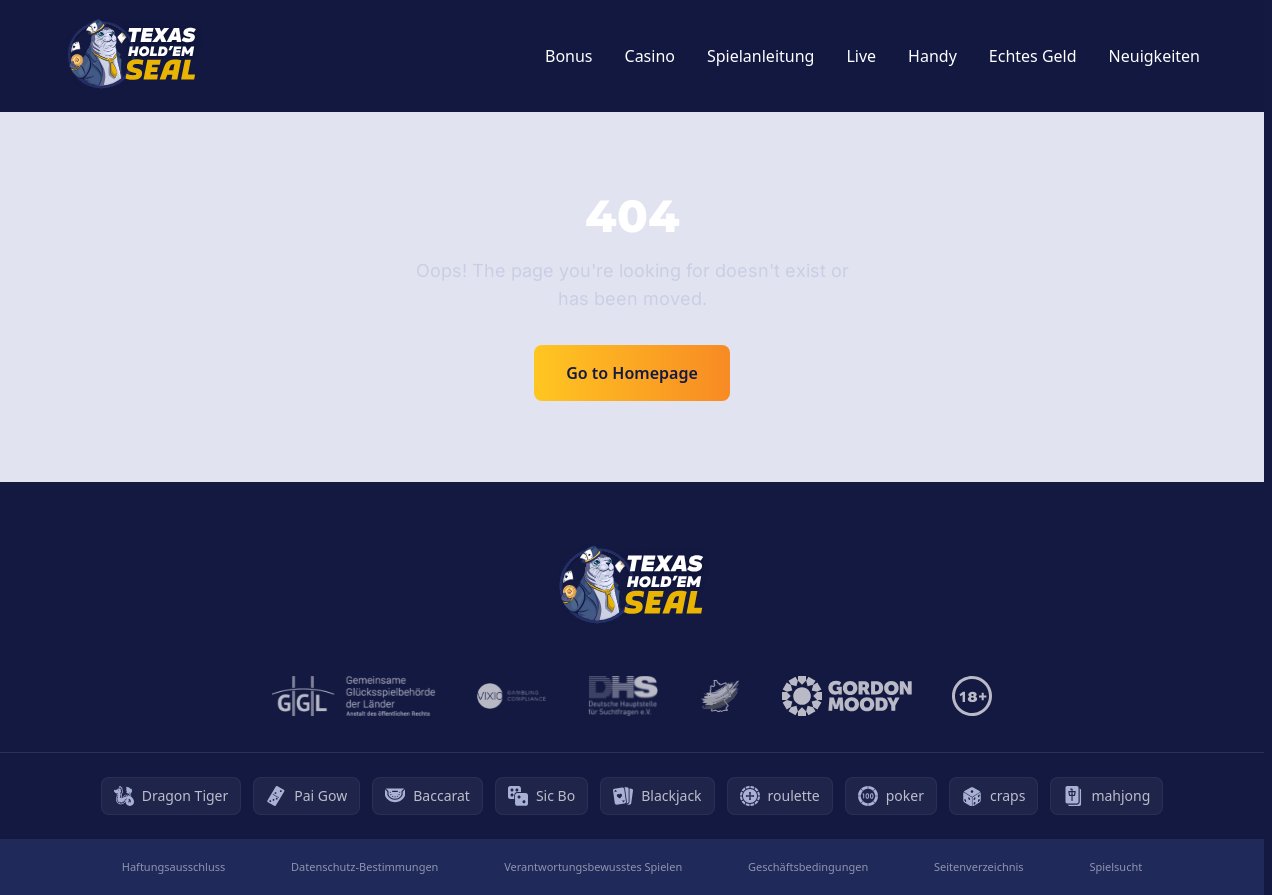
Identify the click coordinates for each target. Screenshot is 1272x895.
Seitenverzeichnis (979, 866)
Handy (932, 56)
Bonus (569, 56)
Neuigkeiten (1154, 56)
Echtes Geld (1033, 56)
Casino (650, 56)
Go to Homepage (632, 373)
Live (861, 56)
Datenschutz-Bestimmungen (364, 866)
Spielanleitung (760, 56)
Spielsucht (1115, 866)
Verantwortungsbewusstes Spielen (593, 866)
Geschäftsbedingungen (808, 866)
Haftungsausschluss (173, 866)
